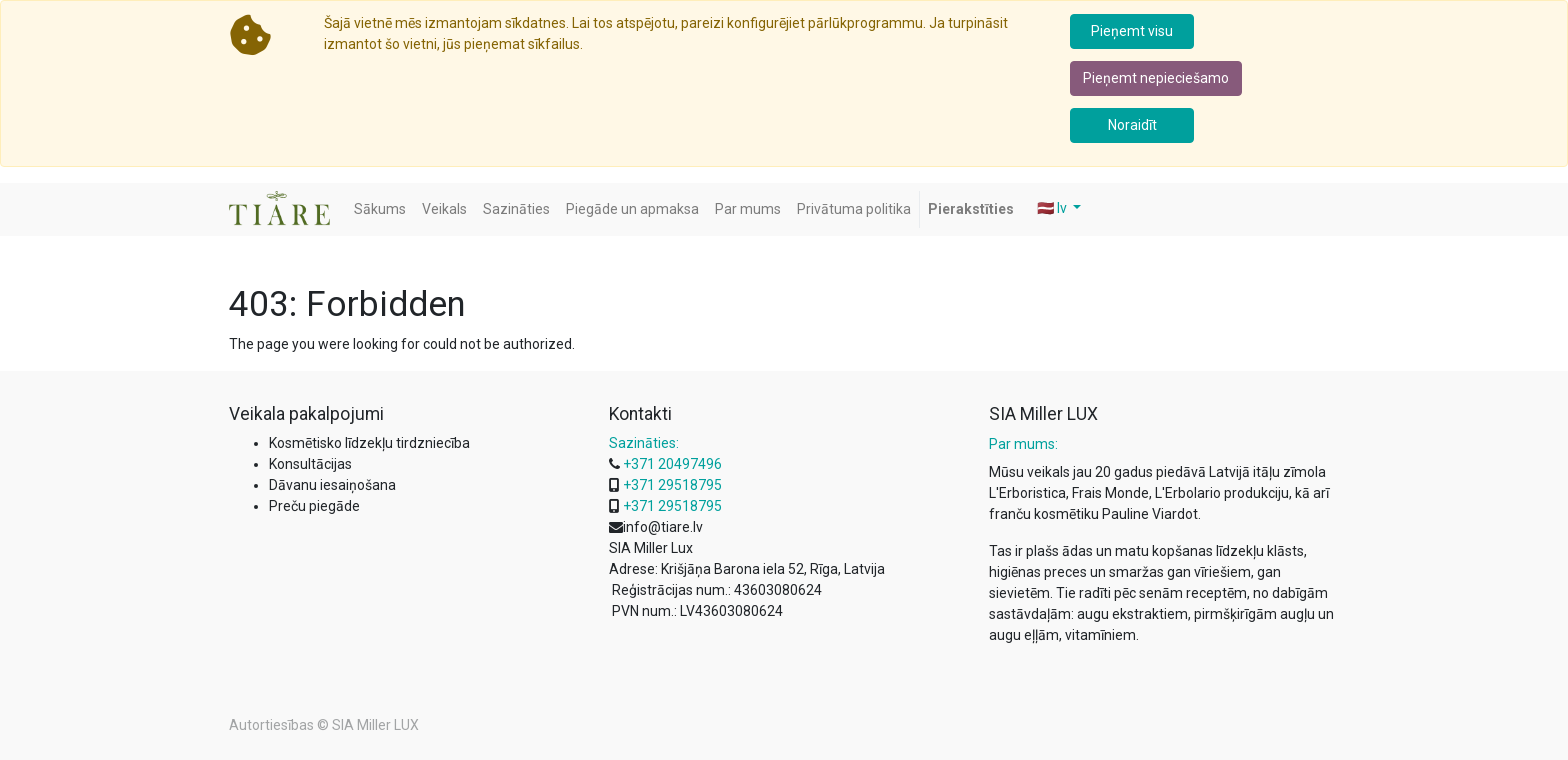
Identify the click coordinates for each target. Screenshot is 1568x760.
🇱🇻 (1053, 208)
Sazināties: (644, 443)
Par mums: (1023, 444)
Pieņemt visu (1132, 31)
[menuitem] (380, 209)
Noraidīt (1132, 125)
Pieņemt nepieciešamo (1156, 78)
